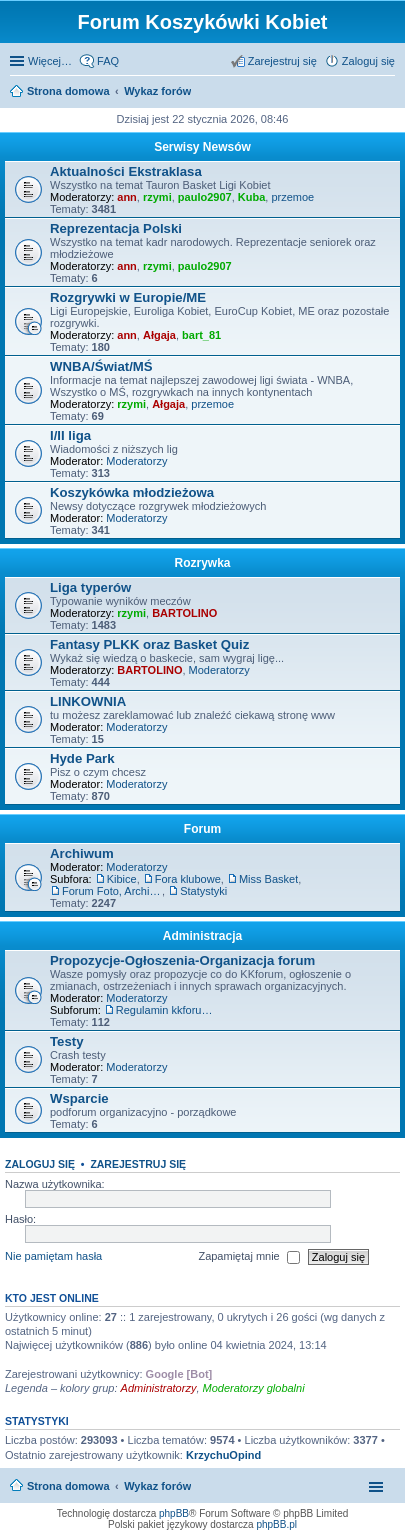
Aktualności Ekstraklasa (126, 171)
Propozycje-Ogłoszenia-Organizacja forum (182, 960)
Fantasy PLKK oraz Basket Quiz (149, 644)
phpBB (174, 1513)
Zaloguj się (40, 1164)
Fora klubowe (188, 879)
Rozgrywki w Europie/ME (128, 297)
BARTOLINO (184, 613)
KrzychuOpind (223, 1455)
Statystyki (203, 891)
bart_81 (201, 335)
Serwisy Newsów (202, 147)
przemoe (292, 197)
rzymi (157, 197)
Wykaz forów (157, 1486)
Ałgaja (159, 335)
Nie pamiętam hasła (53, 1256)
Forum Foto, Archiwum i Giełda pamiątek (112, 891)
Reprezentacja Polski (116, 228)
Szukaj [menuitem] (388, 93)
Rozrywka (202, 563)
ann (127, 197)
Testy (66, 1041)
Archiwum (82, 853)
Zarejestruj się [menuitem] (282, 61)
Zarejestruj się (138, 1164)
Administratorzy (159, 1388)
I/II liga (70, 435)
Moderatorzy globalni (254, 1388)
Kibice (122, 879)
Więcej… (50, 61)
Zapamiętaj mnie (248, 1257)
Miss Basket (268, 879)
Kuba (252, 197)
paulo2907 (205, 197)
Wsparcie (79, 1098)
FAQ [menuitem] (108, 61)
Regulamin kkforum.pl (166, 1010)
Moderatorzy (136, 461)
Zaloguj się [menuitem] (368, 61)
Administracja (202, 936)
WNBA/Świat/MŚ (101, 366)
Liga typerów (90, 587)
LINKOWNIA (88, 701)
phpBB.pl (276, 1524)
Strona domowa (68, 1486)
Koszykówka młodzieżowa (132, 492)
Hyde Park (82, 758)
